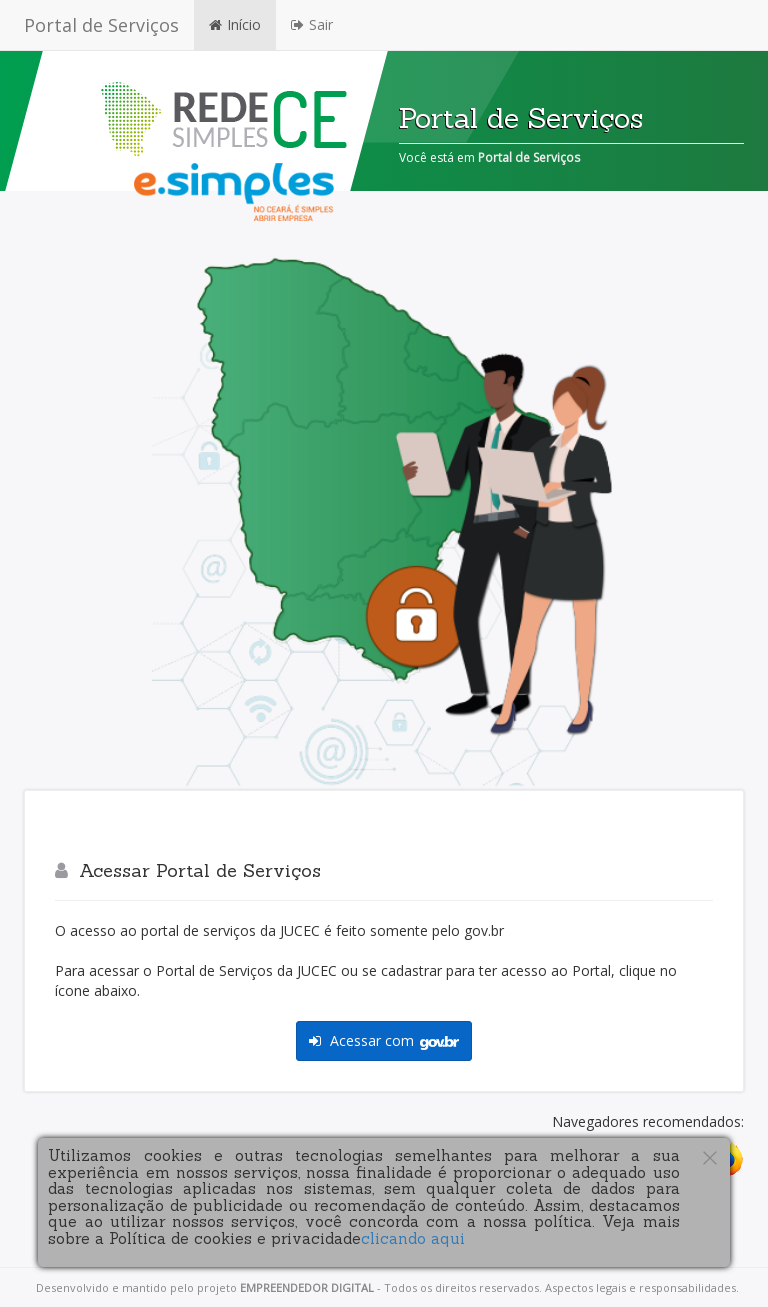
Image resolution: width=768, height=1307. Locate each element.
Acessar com (384, 1040)
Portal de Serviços (101, 25)
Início (235, 24)
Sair (312, 24)
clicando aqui (413, 1238)
